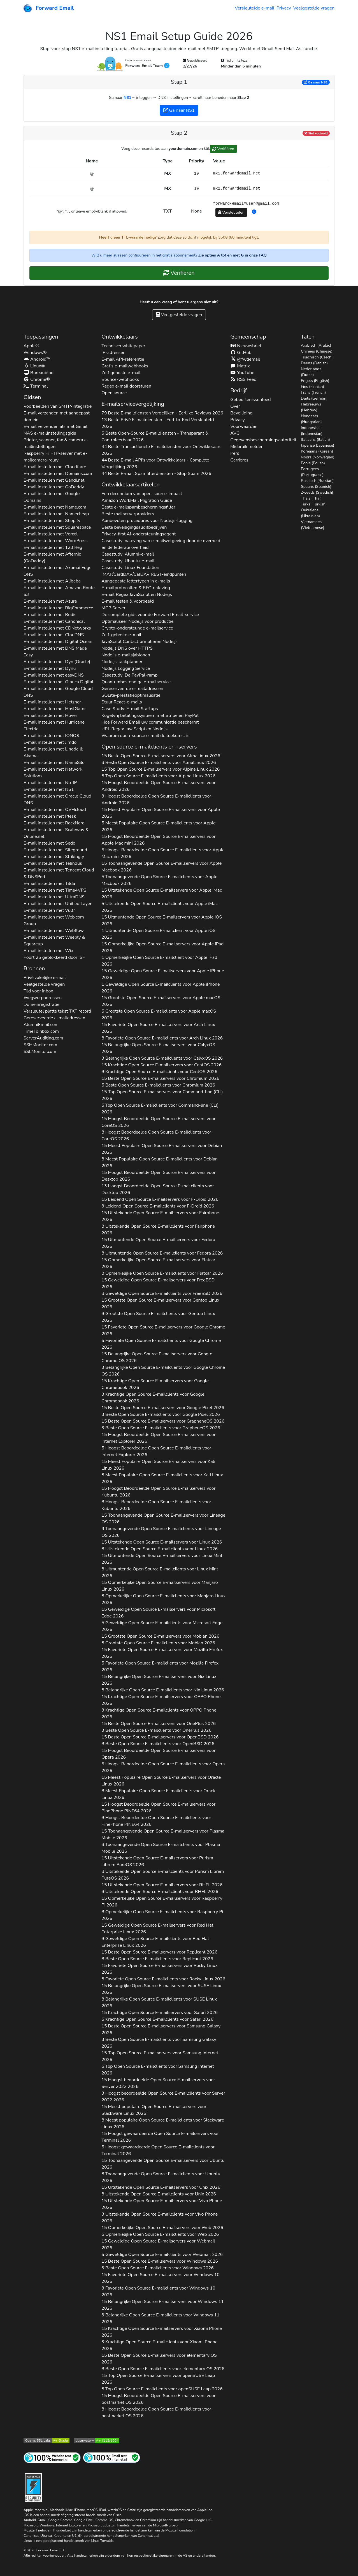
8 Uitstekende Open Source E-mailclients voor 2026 (158, 1229)
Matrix (240, 366)
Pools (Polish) (313, 463)
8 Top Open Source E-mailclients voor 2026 (158, 776)
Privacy (283, 8)
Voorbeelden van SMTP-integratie (58, 406)
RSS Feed (243, 379)
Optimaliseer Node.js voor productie (137, 621)
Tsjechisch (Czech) (317, 357)
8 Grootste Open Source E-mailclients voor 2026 (158, 1317)
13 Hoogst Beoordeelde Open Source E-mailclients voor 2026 (157, 1189)
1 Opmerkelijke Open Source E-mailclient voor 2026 (159, 960)
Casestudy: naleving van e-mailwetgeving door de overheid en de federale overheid (160, 544)
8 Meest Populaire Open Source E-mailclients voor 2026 (159, 1162)
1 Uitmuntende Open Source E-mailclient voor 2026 (158, 933)
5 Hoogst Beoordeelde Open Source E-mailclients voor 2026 (162, 853)
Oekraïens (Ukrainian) (310, 513)
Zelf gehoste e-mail (121, 373)
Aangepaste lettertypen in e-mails (135, 581)
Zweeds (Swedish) (317, 492)
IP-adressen (113, 352)
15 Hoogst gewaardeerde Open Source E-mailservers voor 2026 (160, 2136)
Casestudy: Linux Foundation (130, 568)
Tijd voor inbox (38, 991)
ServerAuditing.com (43, 1038)
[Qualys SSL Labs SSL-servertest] (46, 2440)
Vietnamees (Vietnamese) (312, 524)
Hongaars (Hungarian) (311, 419)
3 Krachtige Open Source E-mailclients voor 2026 (152, 1397)
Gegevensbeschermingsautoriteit (263, 440)
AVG (235, 433)
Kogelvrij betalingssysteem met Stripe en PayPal (150, 715)
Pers (234, 453)
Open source (114, 393)
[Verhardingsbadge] (33, 2487)
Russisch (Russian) (317, 480)
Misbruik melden (247, 447)
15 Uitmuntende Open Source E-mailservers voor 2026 (161, 920)
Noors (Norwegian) (317, 457)
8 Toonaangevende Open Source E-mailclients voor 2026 (160, 1847)
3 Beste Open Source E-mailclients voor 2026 (160, 1414)
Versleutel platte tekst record (57, 1011)
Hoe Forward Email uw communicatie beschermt (150, 722)
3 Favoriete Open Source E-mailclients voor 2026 (158, 2291)
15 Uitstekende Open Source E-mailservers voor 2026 (161, 893)
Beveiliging (241, 413)
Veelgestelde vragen (313, 8)
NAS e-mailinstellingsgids (50, 433)
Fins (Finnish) (312, 386)
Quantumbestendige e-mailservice (136, 682)
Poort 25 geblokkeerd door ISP (54, 957)
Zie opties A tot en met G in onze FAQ (232, 255)
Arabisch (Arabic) (316, 345)
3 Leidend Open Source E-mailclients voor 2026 (157, 1206)
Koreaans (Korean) (317, 451)
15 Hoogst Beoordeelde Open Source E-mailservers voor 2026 (158, 786)
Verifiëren (223, 148)
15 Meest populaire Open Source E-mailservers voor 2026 (153, 2110)
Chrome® (37, 379)
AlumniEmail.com (41, 1025)
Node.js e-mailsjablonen (125, 655)
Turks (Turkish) (314, 504)
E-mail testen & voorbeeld (127, 601)
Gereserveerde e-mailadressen (54, 1018)
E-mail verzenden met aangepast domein (57, 416)
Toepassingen (41, 337)
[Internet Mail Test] (111, 2457)
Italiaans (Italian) (315, 439)
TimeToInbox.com (41, 1031)
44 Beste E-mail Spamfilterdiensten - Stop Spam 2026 (156, 473)
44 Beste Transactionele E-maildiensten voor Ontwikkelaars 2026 (161, 450)
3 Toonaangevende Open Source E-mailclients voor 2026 (161, 1532)
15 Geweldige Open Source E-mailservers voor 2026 (162, 974)
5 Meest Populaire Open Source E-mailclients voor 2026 (158, 826)
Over (235, 406)
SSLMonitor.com (40, 1051)
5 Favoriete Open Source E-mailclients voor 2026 (161, 1343)
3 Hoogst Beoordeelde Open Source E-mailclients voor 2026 (156, 799)
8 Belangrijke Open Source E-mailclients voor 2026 (162, 1690)
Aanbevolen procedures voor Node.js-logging (146, 520)
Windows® (35, 352)
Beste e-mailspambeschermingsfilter (138, 507)
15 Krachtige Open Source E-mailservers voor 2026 (161, 1065)
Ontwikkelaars (119, 337)
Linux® (34, 366)
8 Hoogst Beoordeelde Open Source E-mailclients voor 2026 (156, 1135)
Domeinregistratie (41, 1004)
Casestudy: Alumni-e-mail (127, 554)
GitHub (241, 352)
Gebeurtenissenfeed (250, 400)
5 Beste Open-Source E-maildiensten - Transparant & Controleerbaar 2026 (154, 436)
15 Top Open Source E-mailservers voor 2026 (160, 769)
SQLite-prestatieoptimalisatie (131, 695)
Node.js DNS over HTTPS (126, 648)
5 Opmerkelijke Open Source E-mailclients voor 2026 (160, 2234)
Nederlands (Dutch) (311, 371)
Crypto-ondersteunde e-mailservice (137, 628)
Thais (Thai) (311, 498)
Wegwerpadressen (43, 998)
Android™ (37, 359)
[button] (254, 212)
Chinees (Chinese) (317, 351)
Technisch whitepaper (123, 346)
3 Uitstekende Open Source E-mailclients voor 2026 (159, 2217)
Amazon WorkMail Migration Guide (136, 500)
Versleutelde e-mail (254, 8)
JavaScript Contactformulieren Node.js (139, 641)
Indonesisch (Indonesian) (311, 430)
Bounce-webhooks (120, 379)
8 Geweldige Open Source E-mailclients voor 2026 (161, 1293)
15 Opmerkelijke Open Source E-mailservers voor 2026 (162, 947)
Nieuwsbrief (245, 346)
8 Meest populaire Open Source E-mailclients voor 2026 (162, 2123)
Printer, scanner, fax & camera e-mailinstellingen (56, 443)
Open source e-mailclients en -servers (149, 746)
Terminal (36, 386)
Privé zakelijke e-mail (45, 978)
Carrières (239, 460)
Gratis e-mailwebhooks (124, 366)
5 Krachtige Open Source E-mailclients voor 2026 (157, 2019)
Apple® (31, 346)
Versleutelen (231, 212)
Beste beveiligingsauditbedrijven (134, 527)
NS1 (127, 97)
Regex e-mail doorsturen (126, 386)
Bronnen (34, 968)
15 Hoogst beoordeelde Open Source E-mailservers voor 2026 (158, 2083)
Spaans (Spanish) (316, 486)
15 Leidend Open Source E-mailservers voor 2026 (159, 1199)
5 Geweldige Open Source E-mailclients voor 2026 (161, 1626)
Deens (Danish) (314, 363)
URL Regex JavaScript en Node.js (134, 729)
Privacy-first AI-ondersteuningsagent (138, 534)
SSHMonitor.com (40, 1045)
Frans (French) (313, 392)
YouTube (242, 373)
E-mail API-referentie (122, 359)
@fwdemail (245, 359)
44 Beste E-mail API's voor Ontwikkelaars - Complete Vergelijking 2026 (155, 463)
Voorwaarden (243, 426)
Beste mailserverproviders (127, 514)
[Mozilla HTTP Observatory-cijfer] (96, 2440)
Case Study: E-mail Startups (129, 709)
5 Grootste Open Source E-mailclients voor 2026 (158, 1014)
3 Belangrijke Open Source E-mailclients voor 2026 (162, 1058)
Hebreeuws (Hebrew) (311, 407)
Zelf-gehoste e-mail (121, 635)
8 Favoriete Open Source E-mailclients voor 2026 (162, 1038)
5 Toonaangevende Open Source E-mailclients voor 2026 (159, 880)
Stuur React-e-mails (121, 702)
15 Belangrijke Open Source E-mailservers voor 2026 (158, 1048)
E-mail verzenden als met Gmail (55, 426)
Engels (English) (315, 380)
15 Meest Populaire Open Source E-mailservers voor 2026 (160, 812)
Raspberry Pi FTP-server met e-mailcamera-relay (55, 456)
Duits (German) (314, 398)
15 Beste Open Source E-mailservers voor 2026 (160, 756)
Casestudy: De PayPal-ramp (129, 675)
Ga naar (316, 82)
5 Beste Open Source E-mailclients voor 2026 (158, 1085)
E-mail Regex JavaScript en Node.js (136, 594)
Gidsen (32, 397)
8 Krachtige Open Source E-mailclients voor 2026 (159, 1072)
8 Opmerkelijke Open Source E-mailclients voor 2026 (162, 1273)
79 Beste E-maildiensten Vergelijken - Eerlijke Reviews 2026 (162, 413)
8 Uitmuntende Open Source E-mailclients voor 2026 (162, 1253)
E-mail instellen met (55, 467)
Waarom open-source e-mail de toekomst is (145, 736)
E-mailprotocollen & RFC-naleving (135, 588)
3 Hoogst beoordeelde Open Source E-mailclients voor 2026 (163, 2096)
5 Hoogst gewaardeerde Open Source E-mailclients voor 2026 (158, 2150)
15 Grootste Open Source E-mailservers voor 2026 (160, 1001)
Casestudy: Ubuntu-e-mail (127, 561)
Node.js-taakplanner (121, 662)
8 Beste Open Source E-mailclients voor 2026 (158, 762)
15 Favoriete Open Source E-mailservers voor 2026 (158, 1028)
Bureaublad (39, 373)
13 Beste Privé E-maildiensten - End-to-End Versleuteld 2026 (157, 423)
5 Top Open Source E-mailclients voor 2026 (159, 1108)
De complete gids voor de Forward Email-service (150, 615)
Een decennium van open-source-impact (141, 494)
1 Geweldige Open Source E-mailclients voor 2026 (160, 987)
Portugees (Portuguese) (312, 471)
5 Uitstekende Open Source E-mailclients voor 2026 (159, 907)
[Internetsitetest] (52, 2457)
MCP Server (113, 608)
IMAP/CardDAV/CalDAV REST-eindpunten (143, 574)
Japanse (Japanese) (317, 445)
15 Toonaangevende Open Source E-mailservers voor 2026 (161, 866)
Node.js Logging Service (125, 668)
